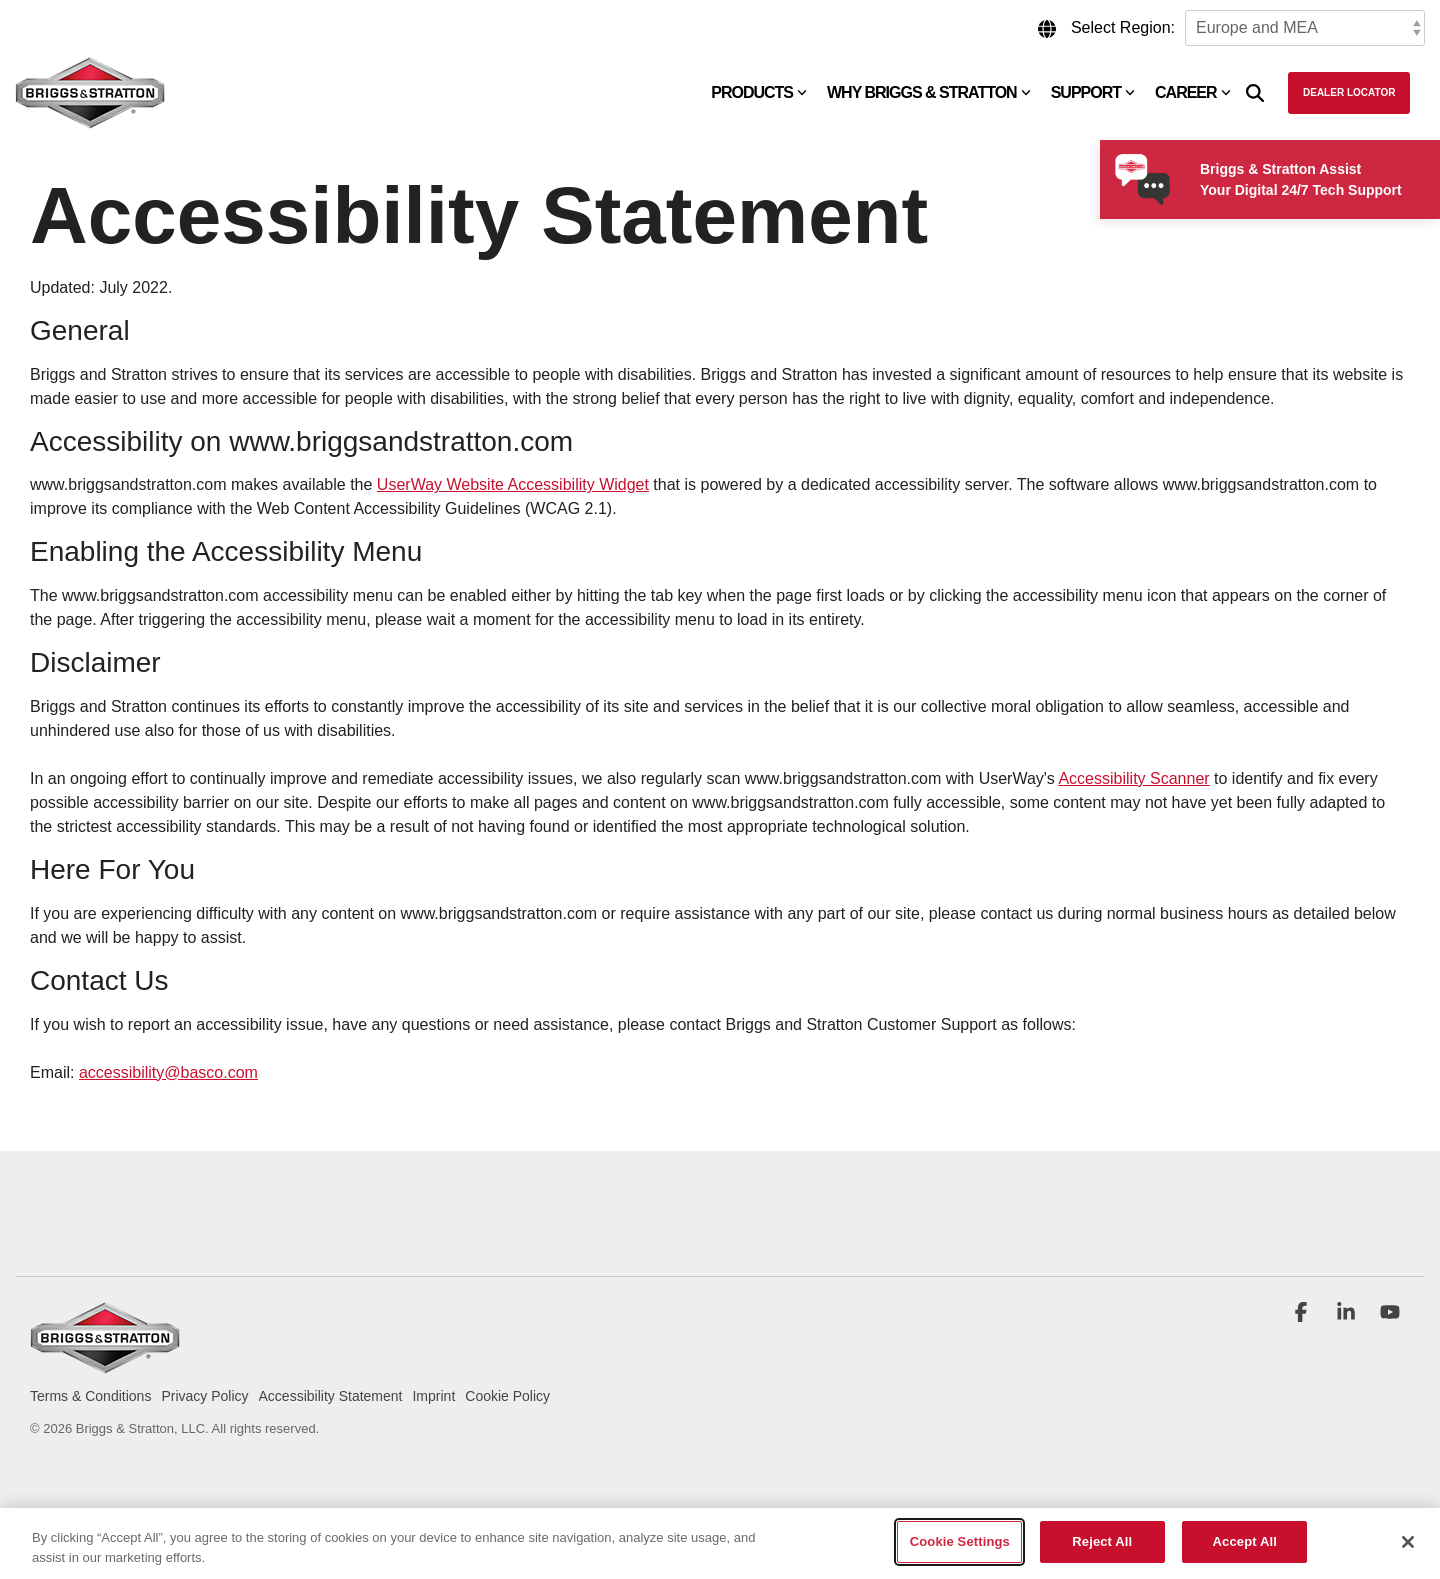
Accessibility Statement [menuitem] (331, 1396)
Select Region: (1123, 27)
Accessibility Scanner (1133, 778)
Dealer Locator (1349, 92)
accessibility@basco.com (168, 1072)
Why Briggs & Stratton (929, 92)
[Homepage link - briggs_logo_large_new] (105, 1363)
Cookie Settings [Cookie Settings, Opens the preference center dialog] (960, 1541)
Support (1093, 92)
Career (1193, 92)
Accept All (1245, 1541)
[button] (1303, 1314)
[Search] (1255, 93)
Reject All (1102, 1541)
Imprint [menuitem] (433, 1396)
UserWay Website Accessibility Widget (513, 484)
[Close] (1408, 1542)
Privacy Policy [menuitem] (204, 1396)
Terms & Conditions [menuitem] (90, 1396)
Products (759, 92)
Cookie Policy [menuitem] (507, 1396)
